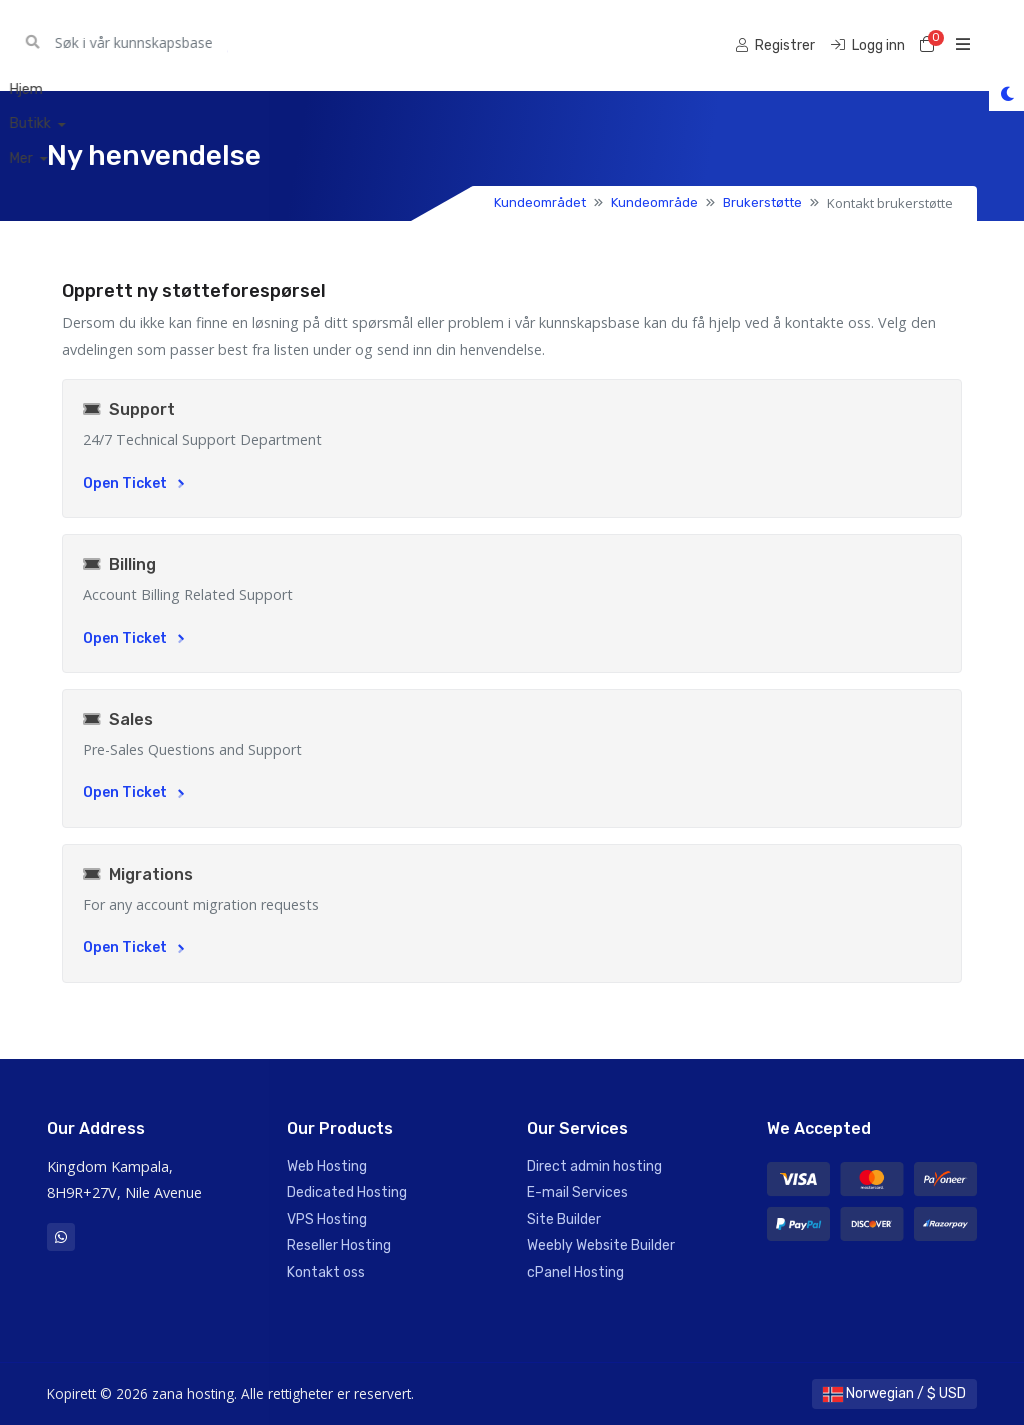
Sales (118, 719)
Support (129, 409)
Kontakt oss (326, 1272)
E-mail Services (577, 1192)
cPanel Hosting (575, 1272)
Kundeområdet (540, 202)
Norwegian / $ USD (894, 1393)
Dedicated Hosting (347, 1192)
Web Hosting (327, 1166)
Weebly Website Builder (601, 1245)
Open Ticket (133, 483)
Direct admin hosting (594, 1166)
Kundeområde (654, 202)
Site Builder (564, 1219)
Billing (119, 564)
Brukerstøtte (762, 202)
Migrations (138, 874)
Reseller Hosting (339, 1245)
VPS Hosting (327, 1219)
